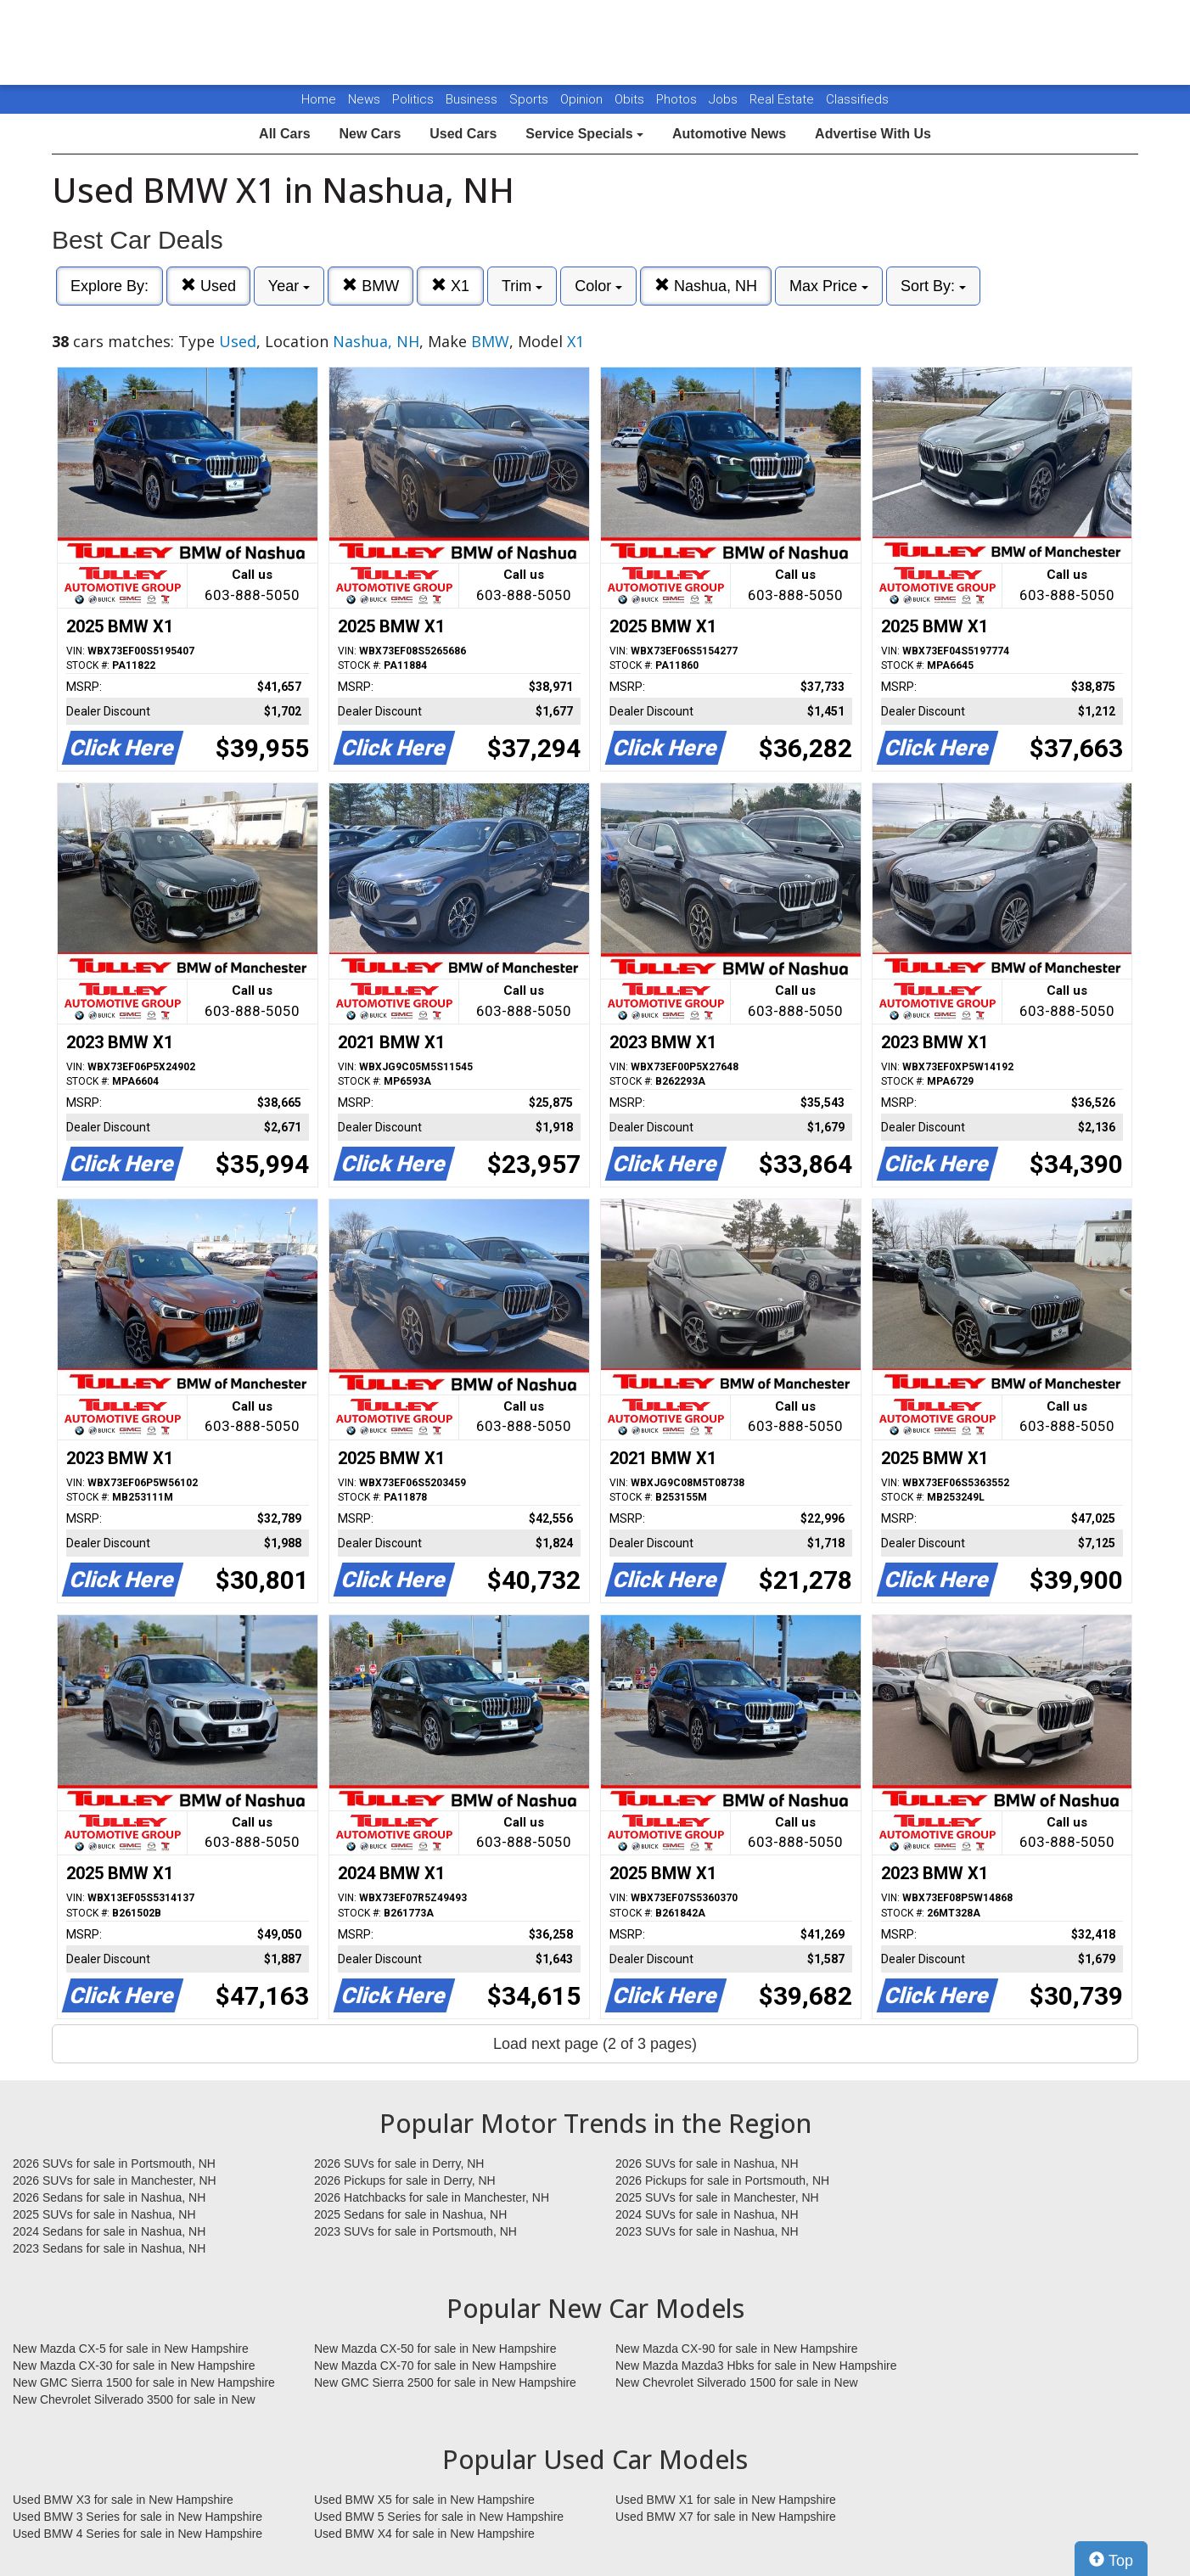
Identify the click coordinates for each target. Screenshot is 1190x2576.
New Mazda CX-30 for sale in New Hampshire (134, 2365)
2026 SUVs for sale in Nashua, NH (707, 2163)
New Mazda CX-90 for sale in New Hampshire (736, 2348)
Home (318, 99)
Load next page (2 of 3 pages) (595, 2043)
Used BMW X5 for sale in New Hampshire (424, 2499)
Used (208, 286)
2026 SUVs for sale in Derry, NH (399, 2163)
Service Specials (584, 133)
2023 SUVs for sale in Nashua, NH (707, 2231)
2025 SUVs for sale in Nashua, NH (104, 2214)
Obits (631, 99)
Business (473, 99)
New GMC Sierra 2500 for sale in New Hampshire (445, 2382)
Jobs (725, 99)
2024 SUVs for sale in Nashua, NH (707, 2214)
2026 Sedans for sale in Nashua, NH (109, 2197)
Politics (413, 99)
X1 (450, 286)
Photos (678, 99)
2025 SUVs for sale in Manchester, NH (717, 2197)
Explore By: (109, 286)
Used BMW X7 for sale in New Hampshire (725, 2516)
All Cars (284, 133)
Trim (522, 286)
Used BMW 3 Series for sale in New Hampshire (137, 2516)
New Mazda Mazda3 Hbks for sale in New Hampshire (755, 2365)
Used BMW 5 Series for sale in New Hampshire (439, 2516)
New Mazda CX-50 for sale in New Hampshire (435, 2348)
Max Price (828, 286)
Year (289, 286)
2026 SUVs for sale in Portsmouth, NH (114, 2163)
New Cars (370, 133)
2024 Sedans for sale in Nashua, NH (109, 2231)
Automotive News (729, 133)
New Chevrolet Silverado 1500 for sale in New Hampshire (736, 2383)
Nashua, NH (705, 286)
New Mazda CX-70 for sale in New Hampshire (435, 2365)
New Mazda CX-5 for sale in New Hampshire (131, 2348)
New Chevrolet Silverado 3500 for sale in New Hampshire (134, 2400)
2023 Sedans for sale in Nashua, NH (109, 2248)
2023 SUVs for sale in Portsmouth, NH (415, 2231)
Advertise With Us (873, 133)
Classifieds (857, 99)
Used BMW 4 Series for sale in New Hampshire (137, 2533)
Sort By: (933, 286)
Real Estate (783, 99)
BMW (370, 286)
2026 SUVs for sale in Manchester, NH (114, 2180)
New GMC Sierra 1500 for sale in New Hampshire (144, 2382)
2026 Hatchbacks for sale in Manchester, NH (431, 2197)
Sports (530, 99)
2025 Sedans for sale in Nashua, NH (410, 2214)
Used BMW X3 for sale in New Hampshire (123, 2499)
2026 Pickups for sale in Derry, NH (405, 2180)
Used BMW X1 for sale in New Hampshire (725, 2499)
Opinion (583, 99)
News (364, 99)
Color (598, 286)
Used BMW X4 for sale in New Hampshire (424, 2533)
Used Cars (463, 133)
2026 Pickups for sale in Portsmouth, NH (722, 2180)
